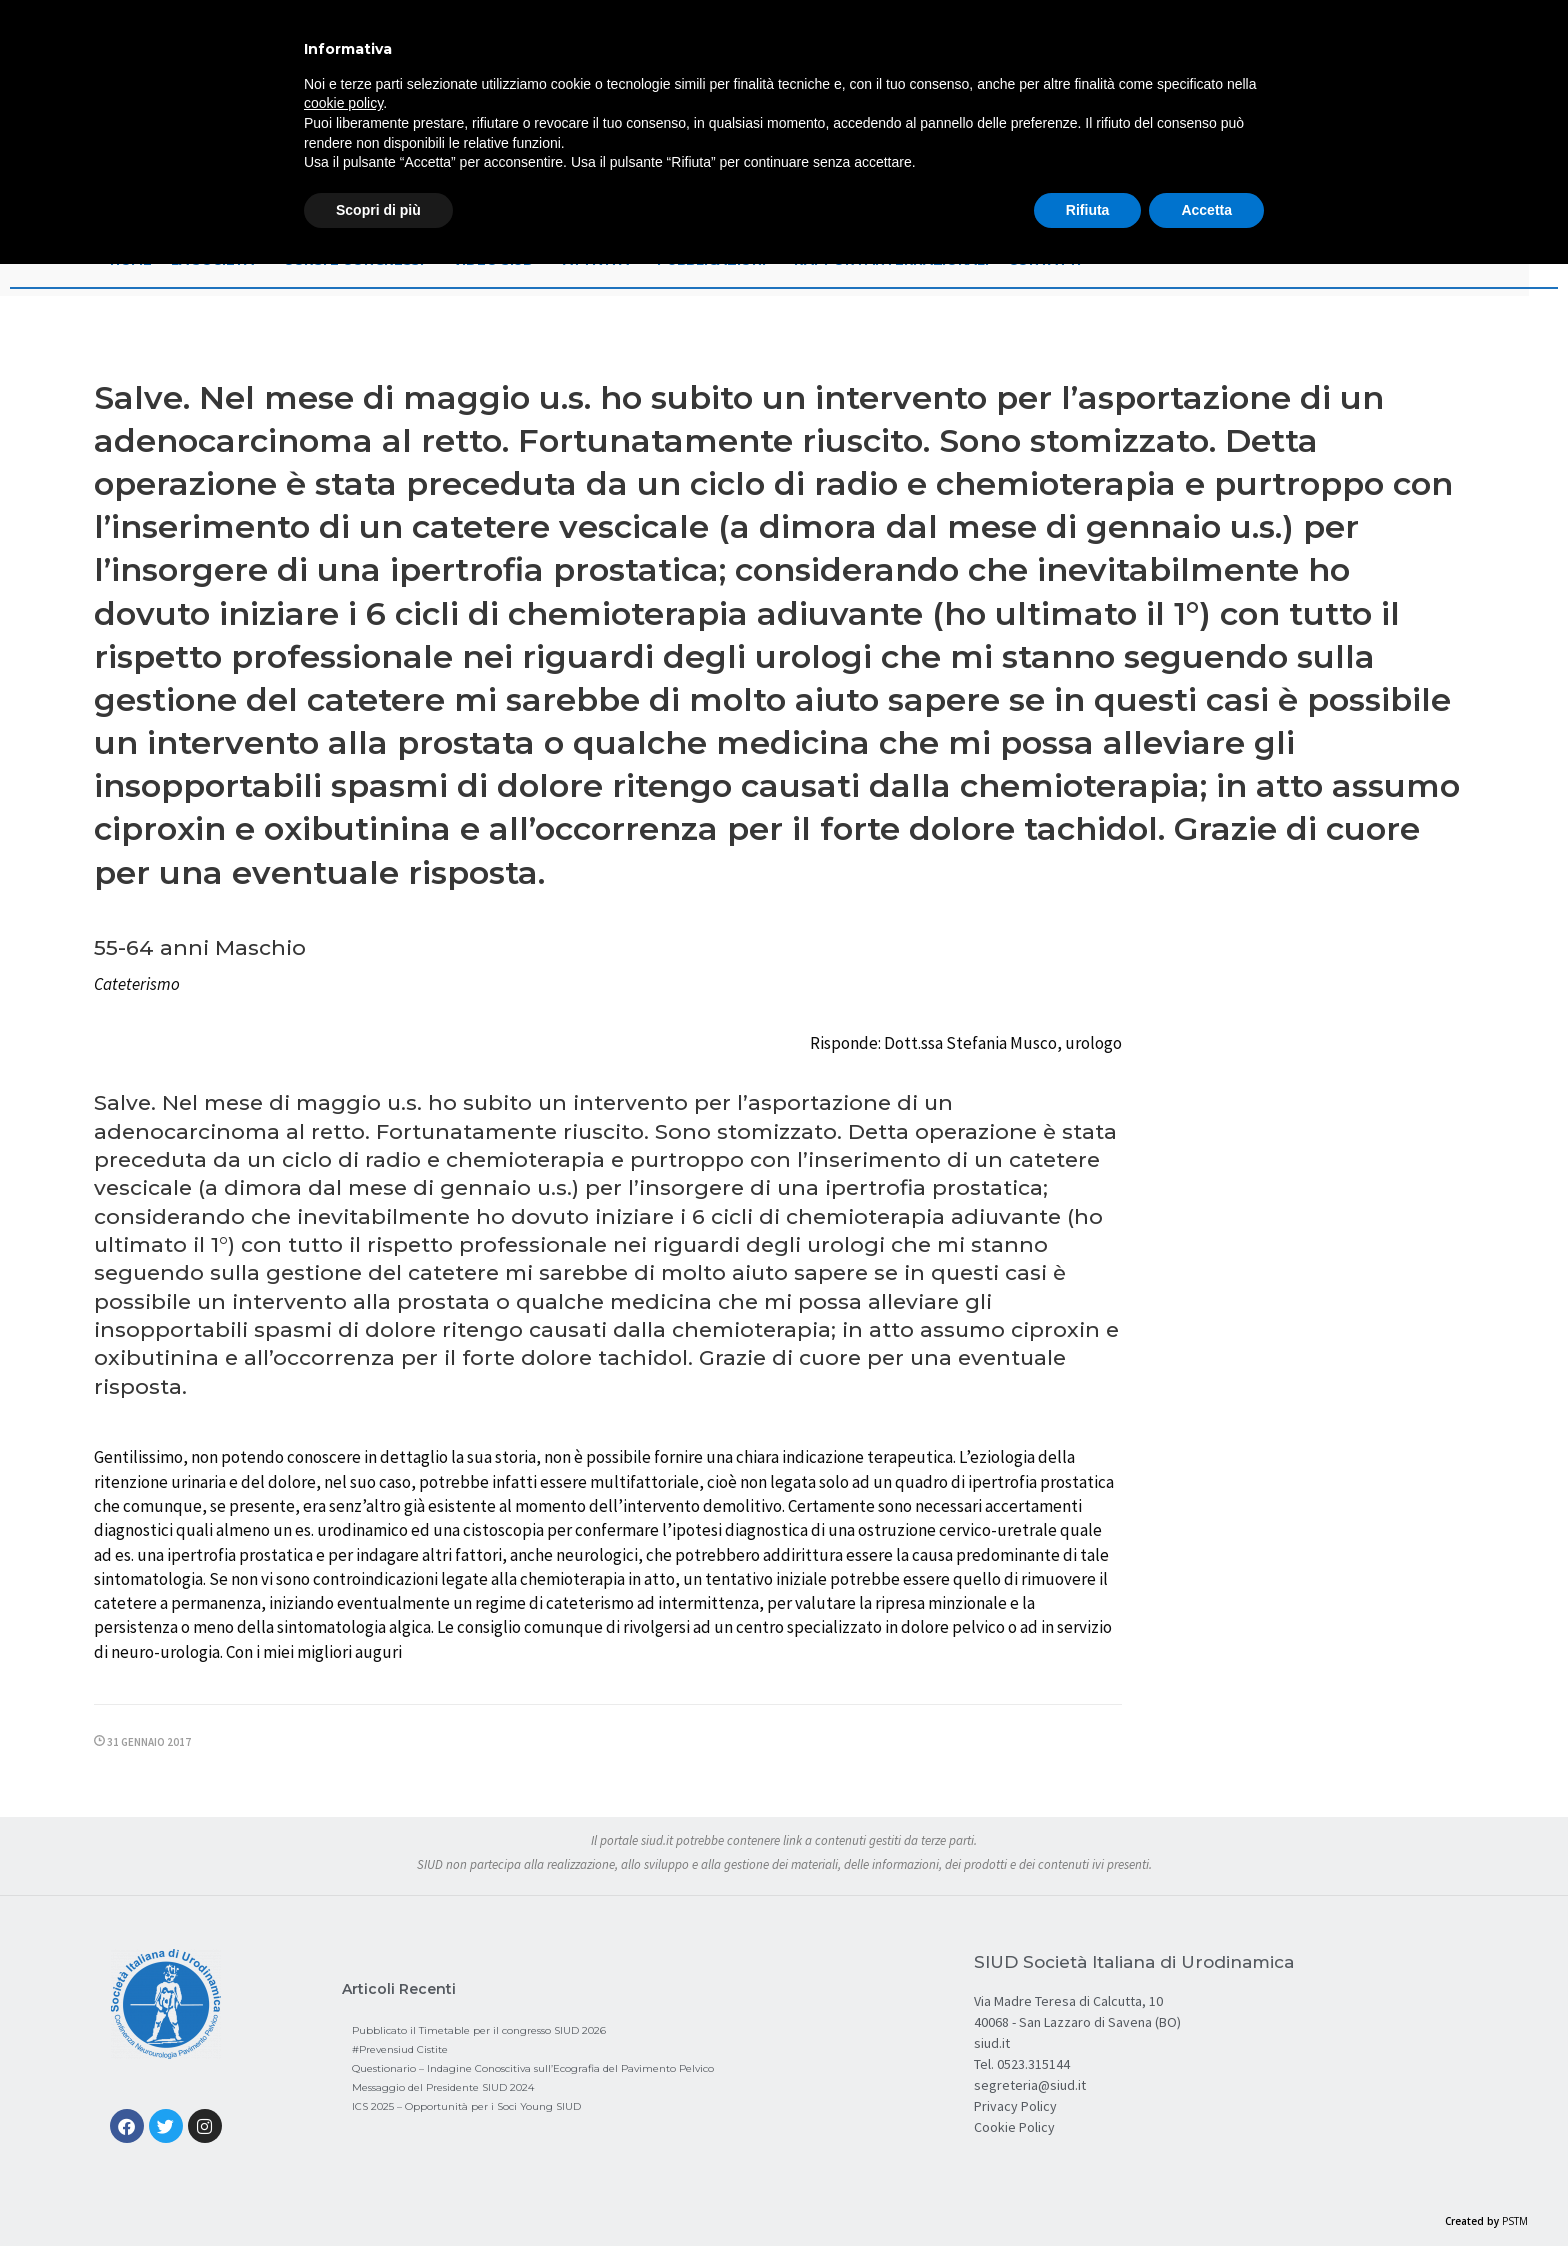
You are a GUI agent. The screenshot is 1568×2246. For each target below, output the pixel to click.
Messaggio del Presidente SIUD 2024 (443, 2087)
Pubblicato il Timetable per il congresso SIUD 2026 (479, 2030)
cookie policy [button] (343, 103)
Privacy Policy (1015, 2106)
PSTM (1515, 2221)
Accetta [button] (1206, 210)
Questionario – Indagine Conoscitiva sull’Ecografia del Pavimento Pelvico (533, 2068)
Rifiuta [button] (1088, 210)
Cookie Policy (1014, 2127)
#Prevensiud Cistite (400, 2049)
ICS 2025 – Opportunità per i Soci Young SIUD (466, 2106)
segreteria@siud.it (1030, 2085)
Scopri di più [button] (378, 210)
